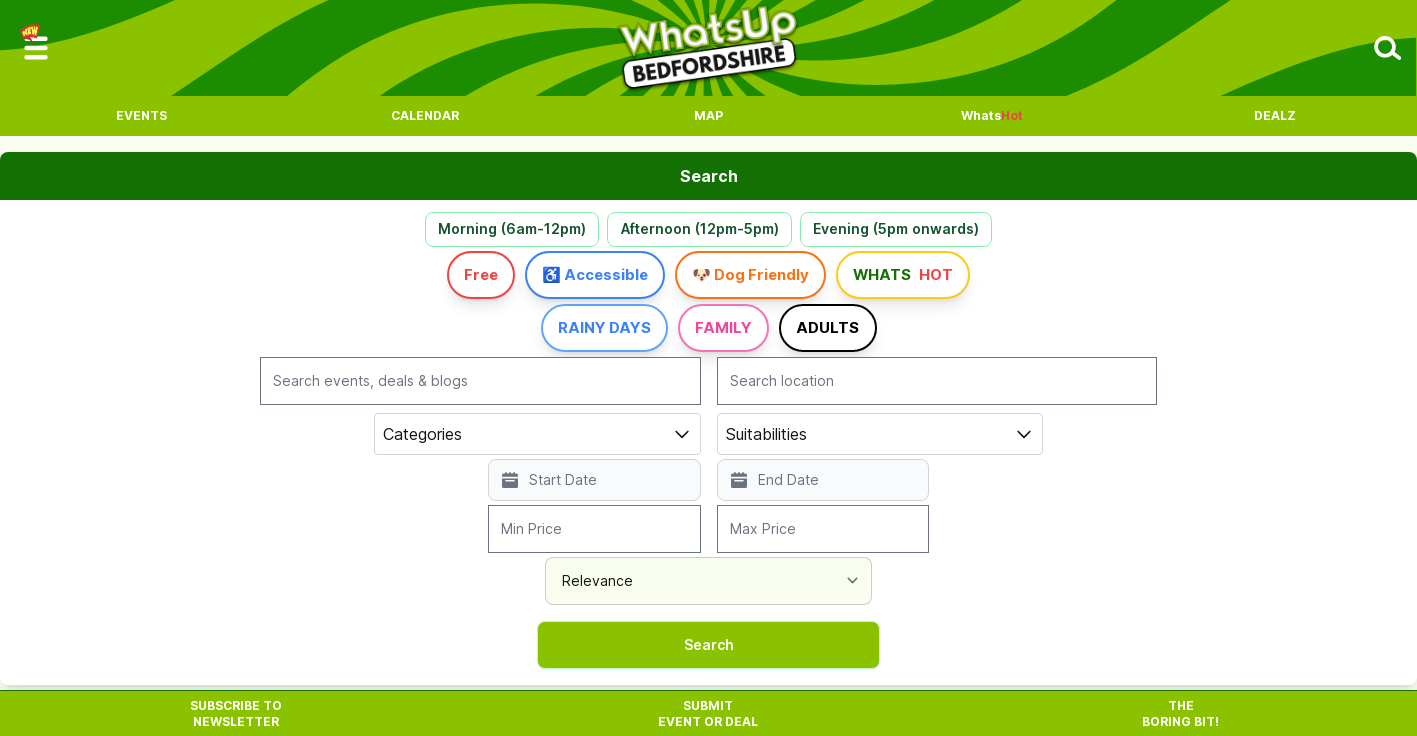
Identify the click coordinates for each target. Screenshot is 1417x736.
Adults (863, 333)
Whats (992, 116)
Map (708, 115)
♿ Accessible (567, 281)
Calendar (425, 115)
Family (727, 333)
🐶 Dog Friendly (767, 281)
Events (141, 115)
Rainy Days (572, 333)
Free (417, 281)
